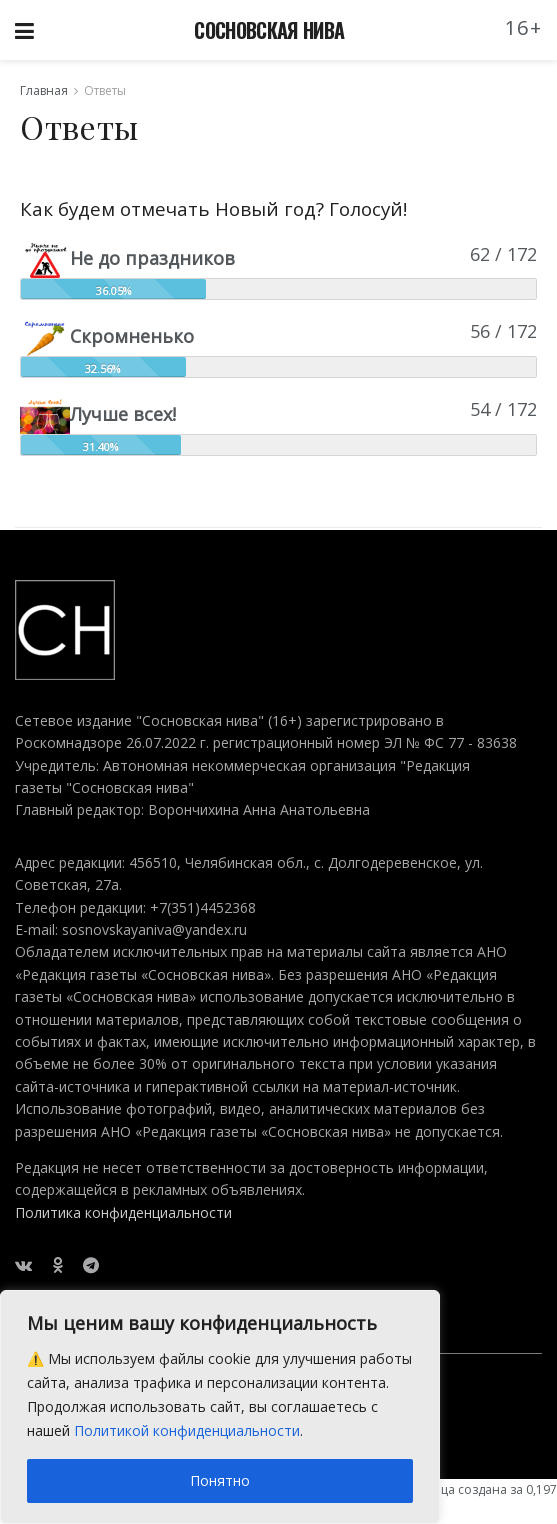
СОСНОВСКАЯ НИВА (269, 30)
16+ (524, 27)
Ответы (105, 90)
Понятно (220, 1480)
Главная (44, 90)
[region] (220, 1407)
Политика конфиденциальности (123, 1212)
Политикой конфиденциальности (187, 1430)
